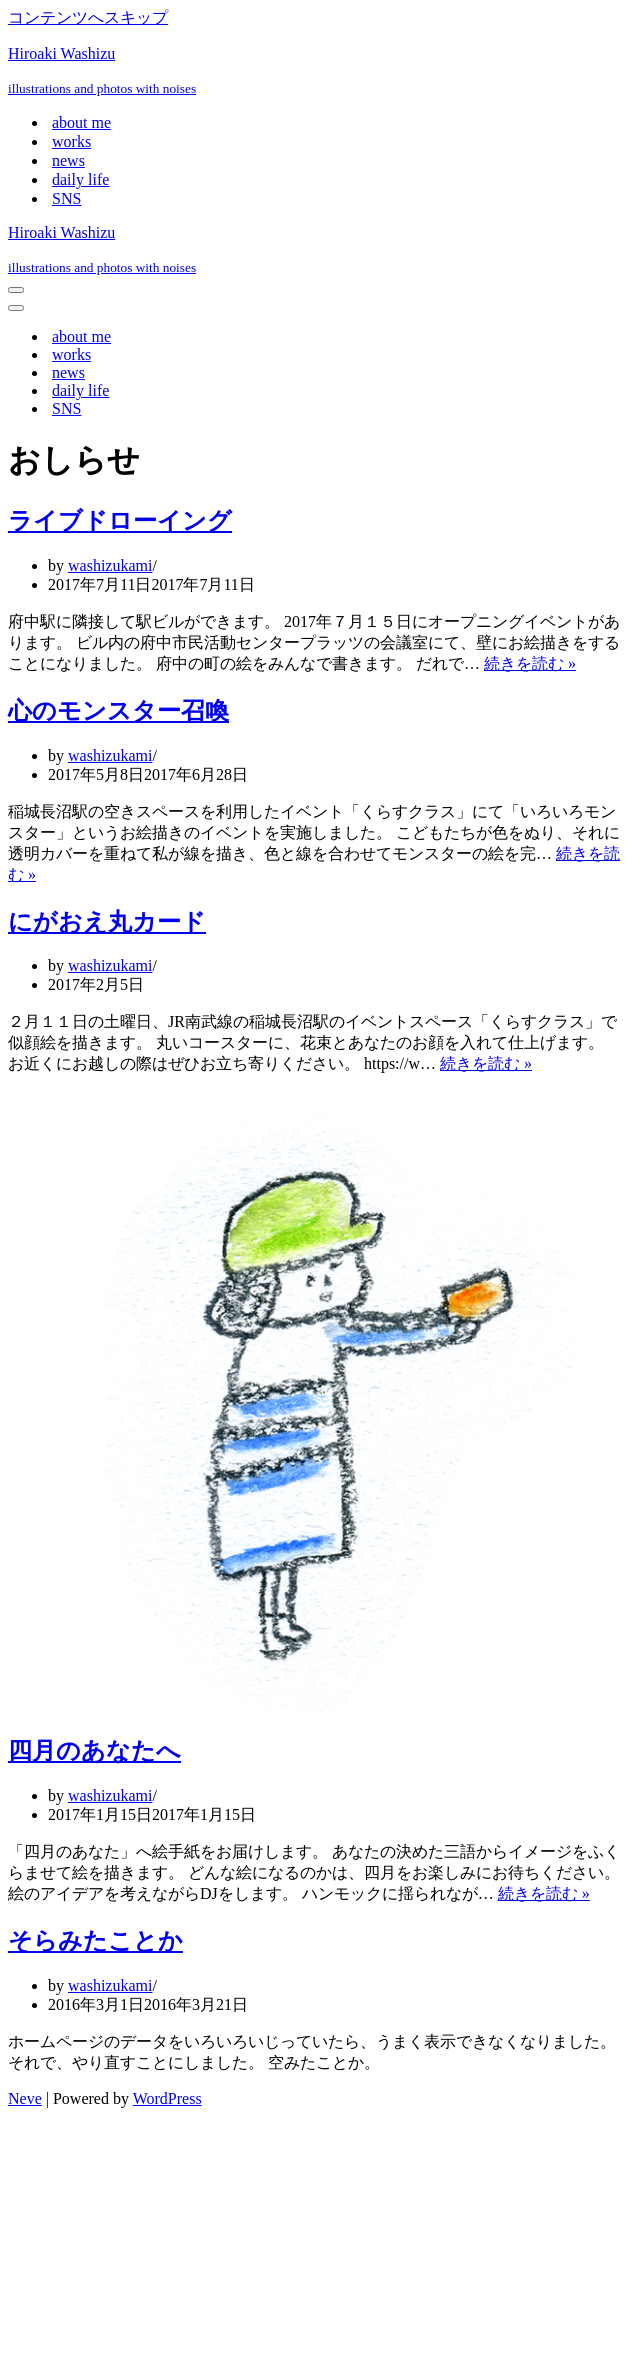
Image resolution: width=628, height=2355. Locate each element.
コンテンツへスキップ (88, 17)
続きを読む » (530, 663)
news (68, 160)
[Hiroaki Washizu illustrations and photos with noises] (314, 71)
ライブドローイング (120, 521)
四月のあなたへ (94, 1751)
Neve (25, 2098)
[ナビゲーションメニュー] (16, 290)
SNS (66, 198)
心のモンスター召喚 (118, 711)
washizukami (110, 565)
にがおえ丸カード (107, 922)
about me (81, 122)
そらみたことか (95, 1941)
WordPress (167, 2098)
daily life (80, 179)
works (71, 141)
